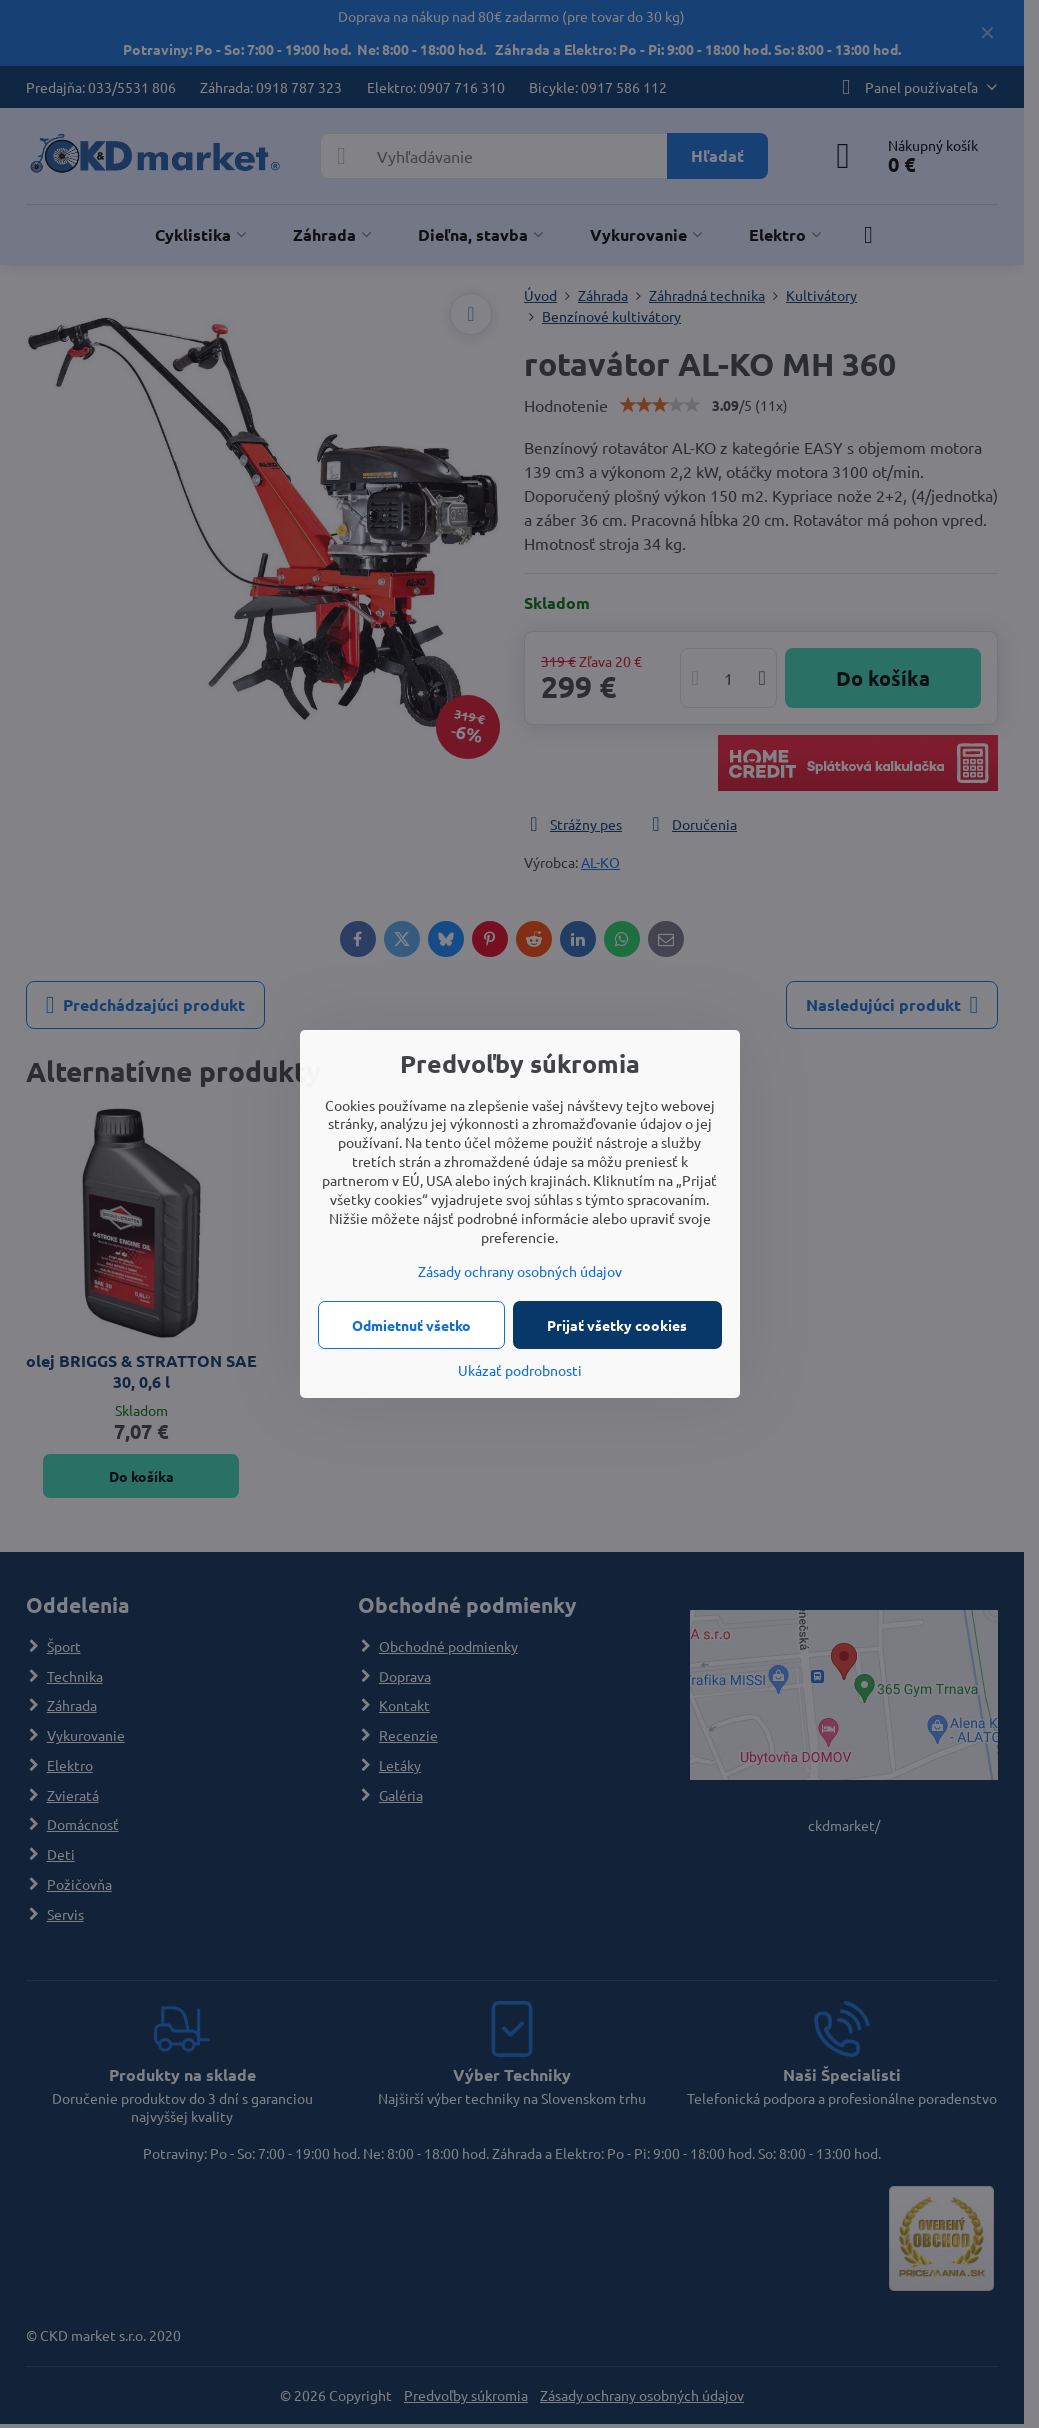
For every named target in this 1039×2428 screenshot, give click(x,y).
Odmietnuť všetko (411, 1325)
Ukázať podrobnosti (520, 1370)
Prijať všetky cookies (617, 1325)
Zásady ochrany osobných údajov (520, 1271)
